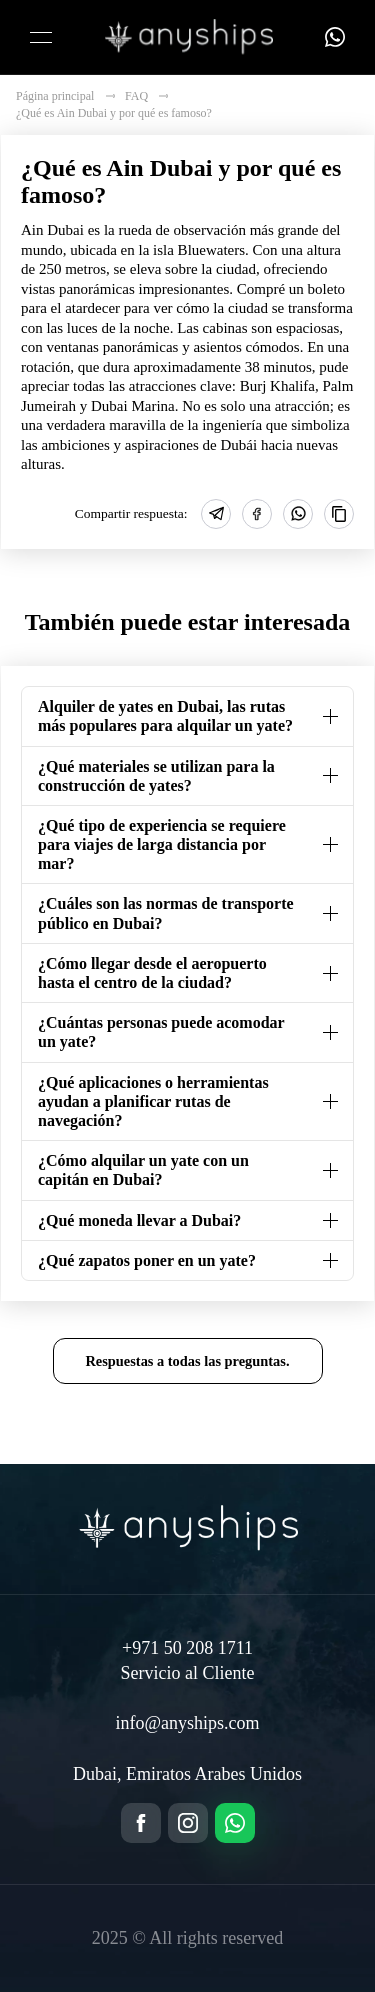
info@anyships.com (187, 1723)
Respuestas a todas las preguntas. (187, 1361)
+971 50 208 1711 (187, 1648)
